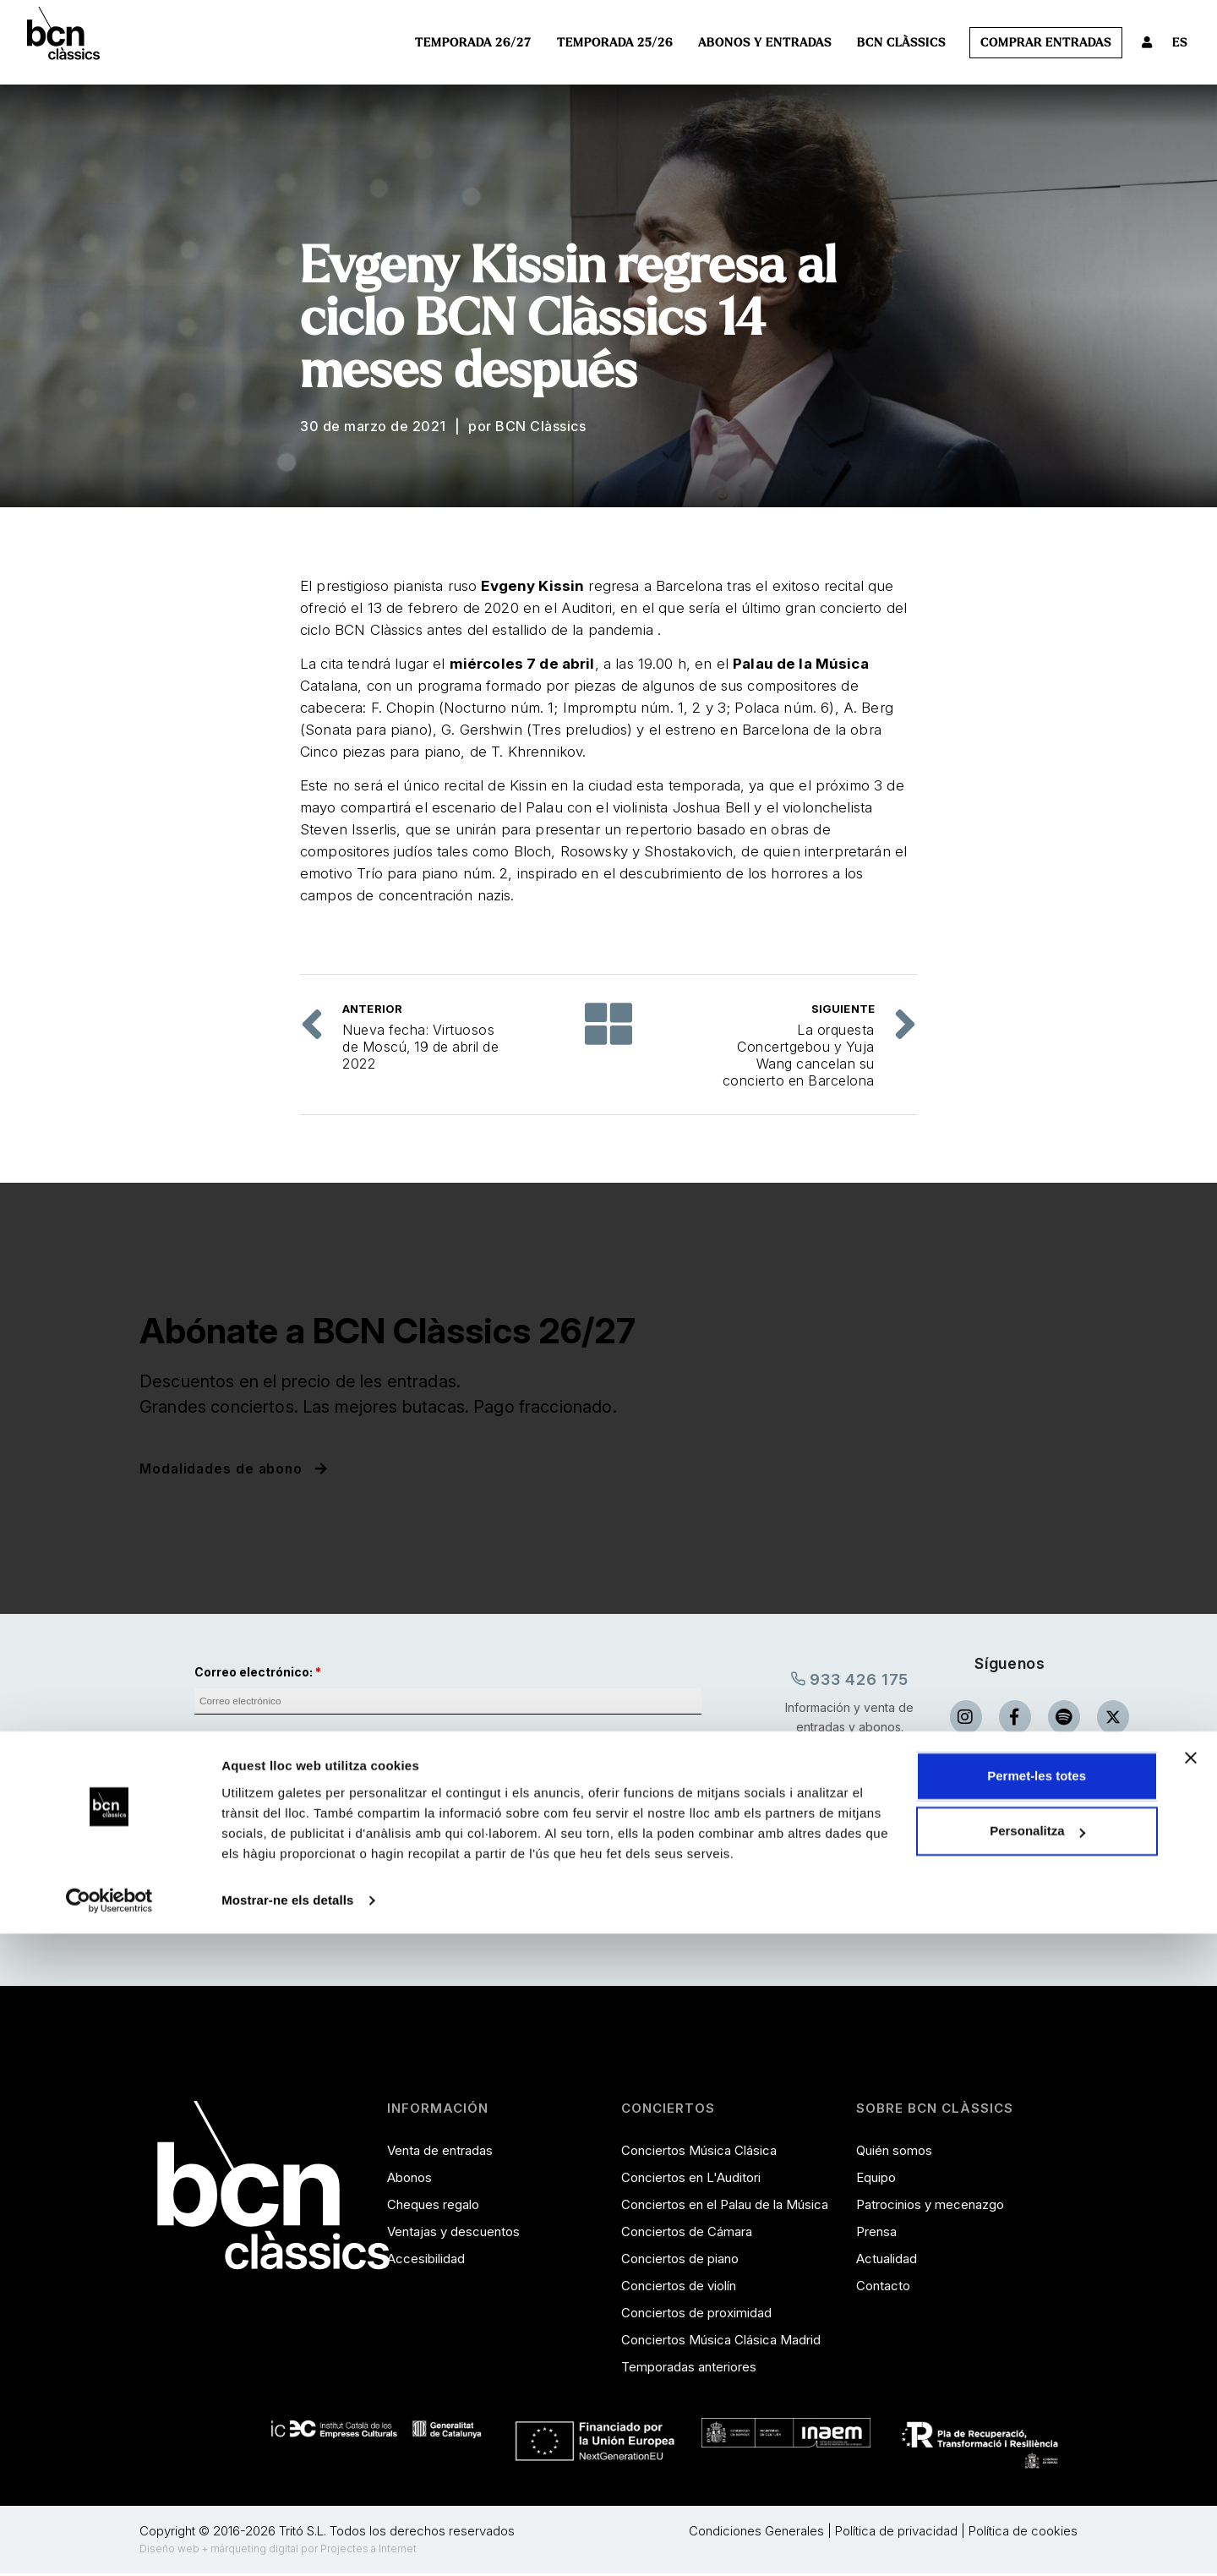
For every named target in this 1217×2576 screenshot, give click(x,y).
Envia (448, 1911)
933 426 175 (849, 1678)
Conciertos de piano (680, 2260)
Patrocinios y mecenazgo (930, 2206)
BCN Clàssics (901, 42)
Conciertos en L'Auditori (691, 2179)
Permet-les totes (1036, 2418)
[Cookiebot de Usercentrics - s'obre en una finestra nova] (109, 2543)
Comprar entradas (1045, 42)
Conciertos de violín (678, 2287)
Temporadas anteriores (688, 2368)
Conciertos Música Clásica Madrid (721, 2341)
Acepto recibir (308, 1846)
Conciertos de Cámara (686, 2233)
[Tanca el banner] (1191, 2400)
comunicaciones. (349, 1846)
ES (1179, 42)
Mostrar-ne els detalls (287, 2542)
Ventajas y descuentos (453, 2233)
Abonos (409, 2179)
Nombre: (220, 1739)
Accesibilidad (426, 2260)
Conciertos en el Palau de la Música (724, 2206)
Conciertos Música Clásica (699, 2152)
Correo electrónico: (253, 1672)
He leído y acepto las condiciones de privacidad (356, 1809)
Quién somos (894, 2152)
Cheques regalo (433, 2206)
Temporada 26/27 (473, 42)
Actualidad (886, 2260)
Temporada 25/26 (615, 42)
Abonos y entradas (765, 42)
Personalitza (1037, 2473)
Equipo (876, 2179)
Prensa (876, 2233)
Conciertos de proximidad (696, 2314)
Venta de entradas (440, 2152)
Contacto (883, 2287)
